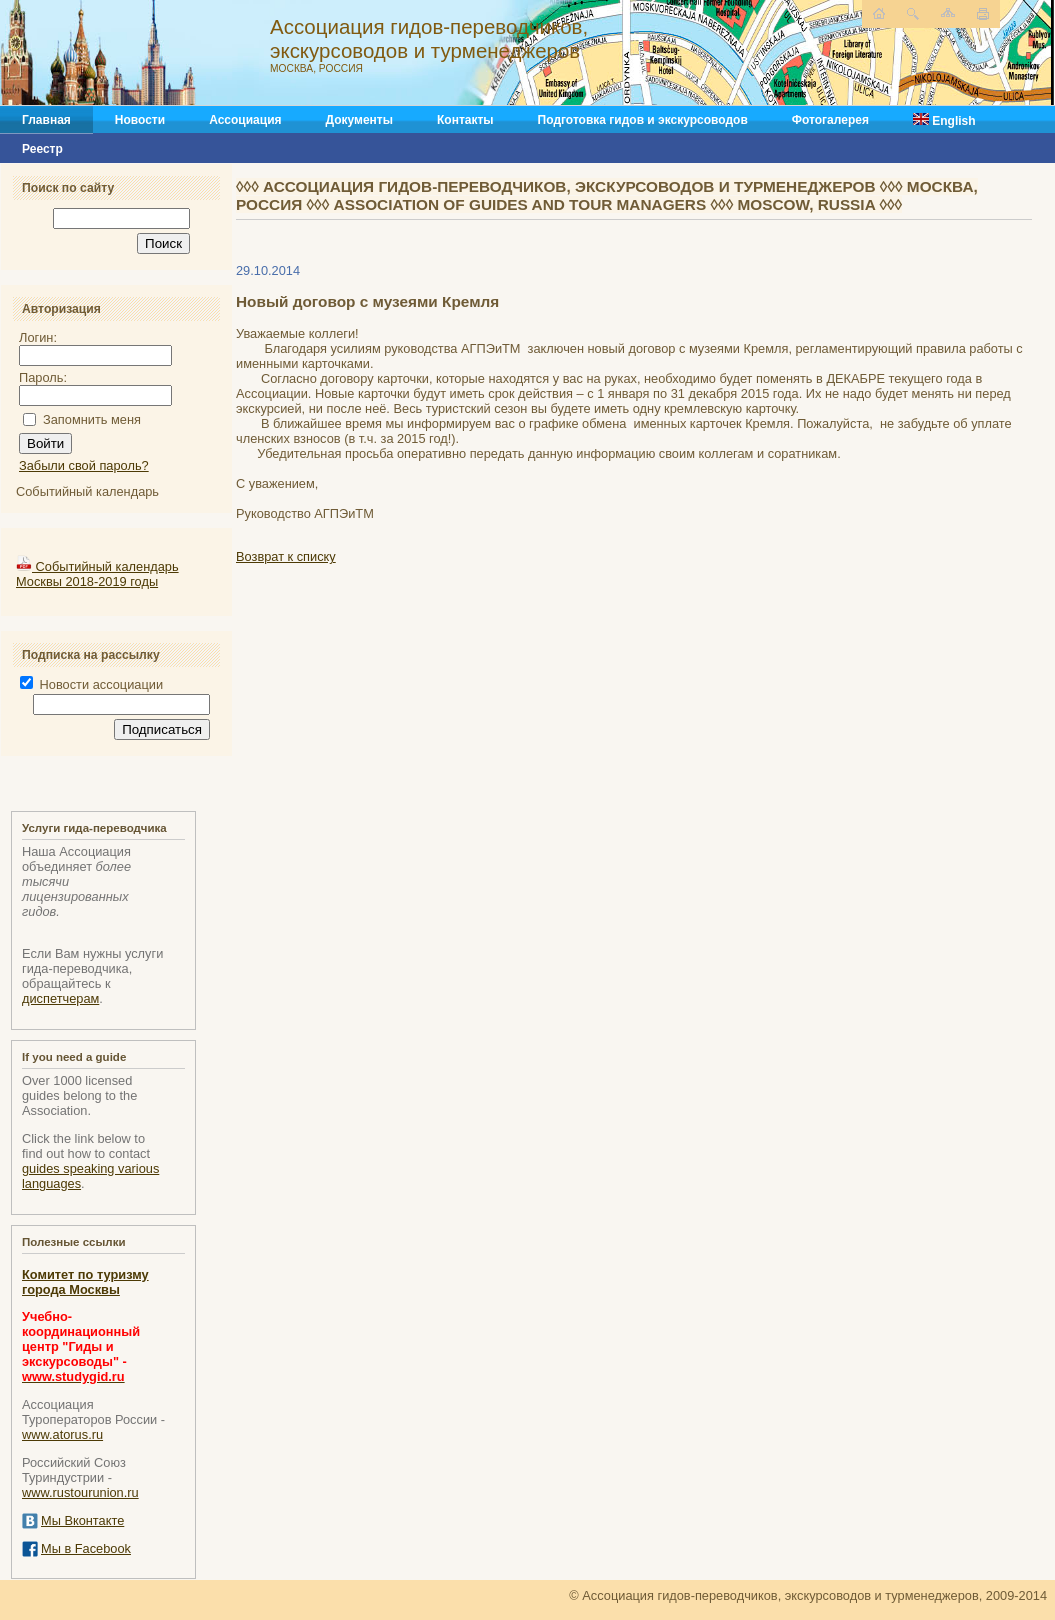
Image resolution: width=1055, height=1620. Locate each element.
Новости (140, 120)
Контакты (465, 120)
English (944, 120)
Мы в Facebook (86, 1548)
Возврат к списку (286, 556)
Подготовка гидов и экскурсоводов (643, 120)
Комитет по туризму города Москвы (85, 1282)
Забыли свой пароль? (84, 465)
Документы (359, 120)
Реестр (42, 149)
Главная (46, 120)
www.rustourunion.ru (80, 1492)
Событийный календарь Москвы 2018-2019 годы (97, 574)
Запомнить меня (92, 419)
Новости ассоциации (91, 684)
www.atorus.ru (62, 1434)
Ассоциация (245, 120)
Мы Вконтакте (82, 1520)
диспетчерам (60, 998)
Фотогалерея (830, 120)
